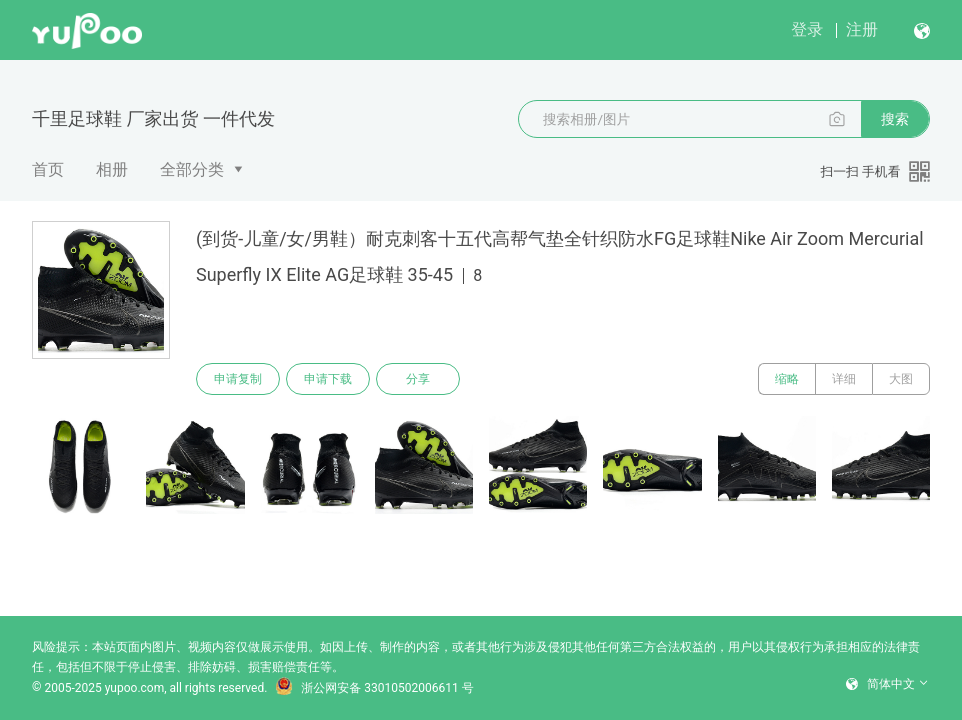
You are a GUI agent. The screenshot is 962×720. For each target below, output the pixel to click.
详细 (844, 379)
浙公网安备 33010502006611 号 (374, 688)
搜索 (895, 119)
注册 (862, 29)
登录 (807, 29)
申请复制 (238, 379)
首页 (48, 169)
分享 (418, 379)
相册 (112, 169)
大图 (901, 379)
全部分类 (192, 169)
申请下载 (328, 379)
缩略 (787, 379)
